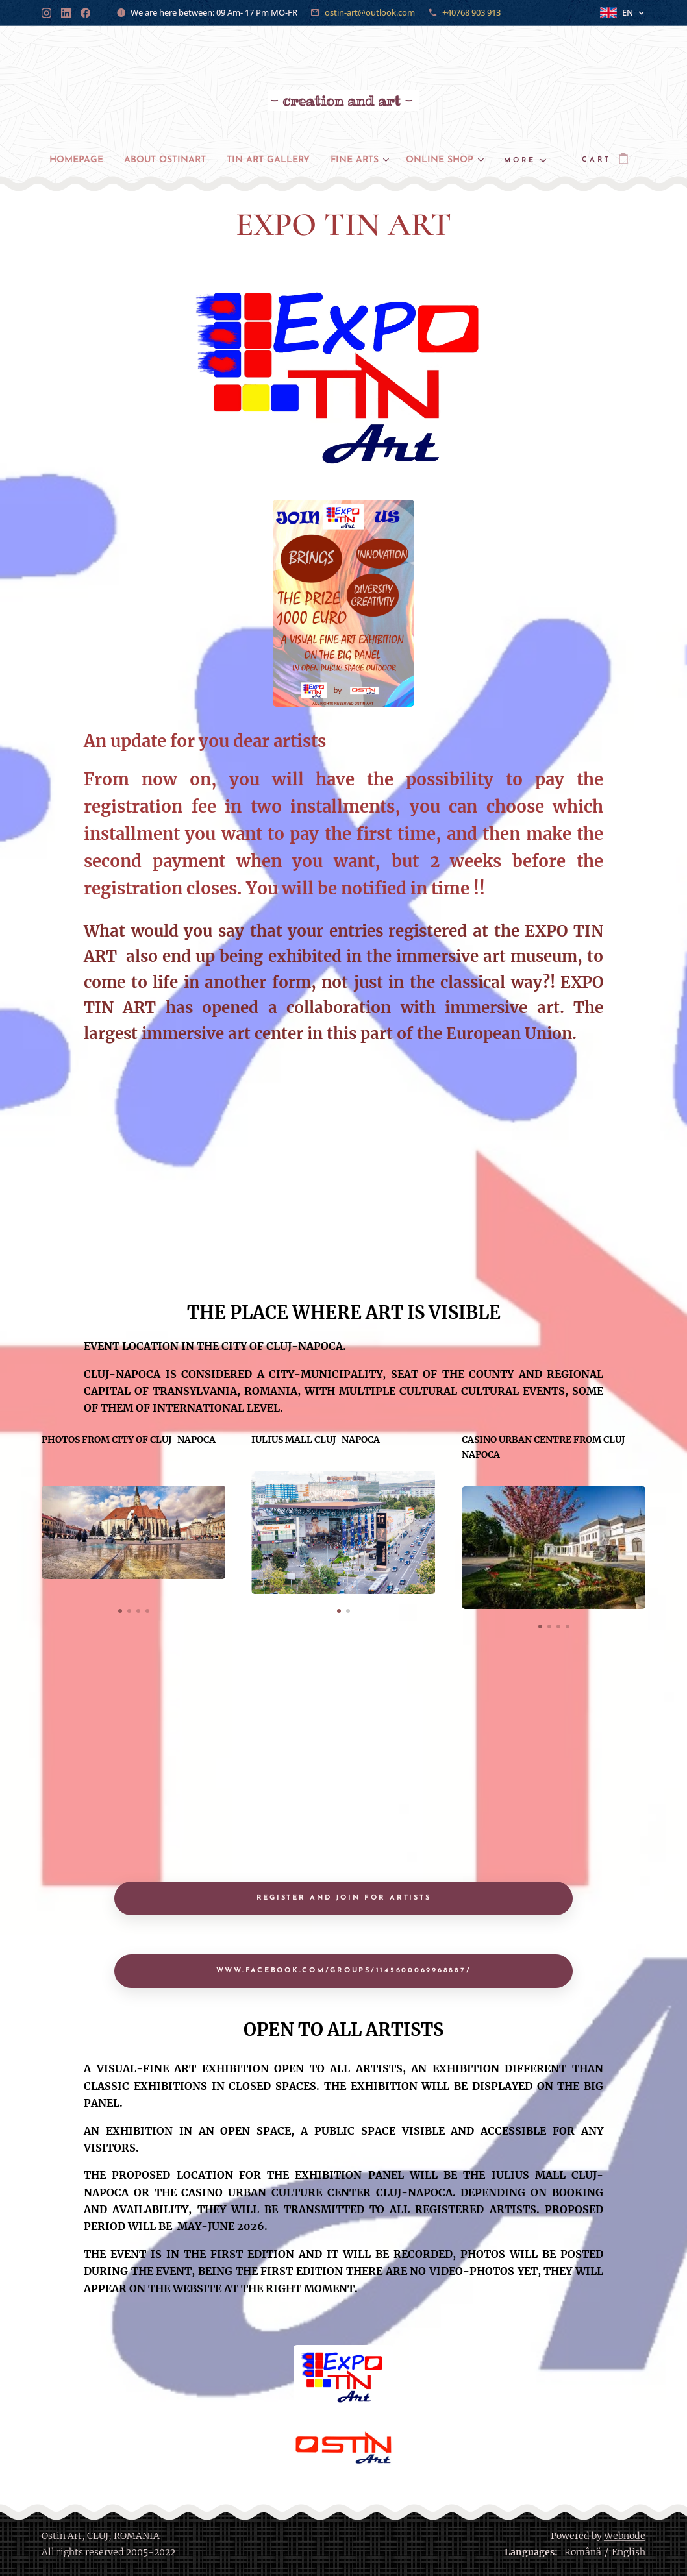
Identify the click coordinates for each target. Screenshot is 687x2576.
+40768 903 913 (471, 12)
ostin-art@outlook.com (370, 12)
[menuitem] (104, 160)
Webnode (624, 2536)
